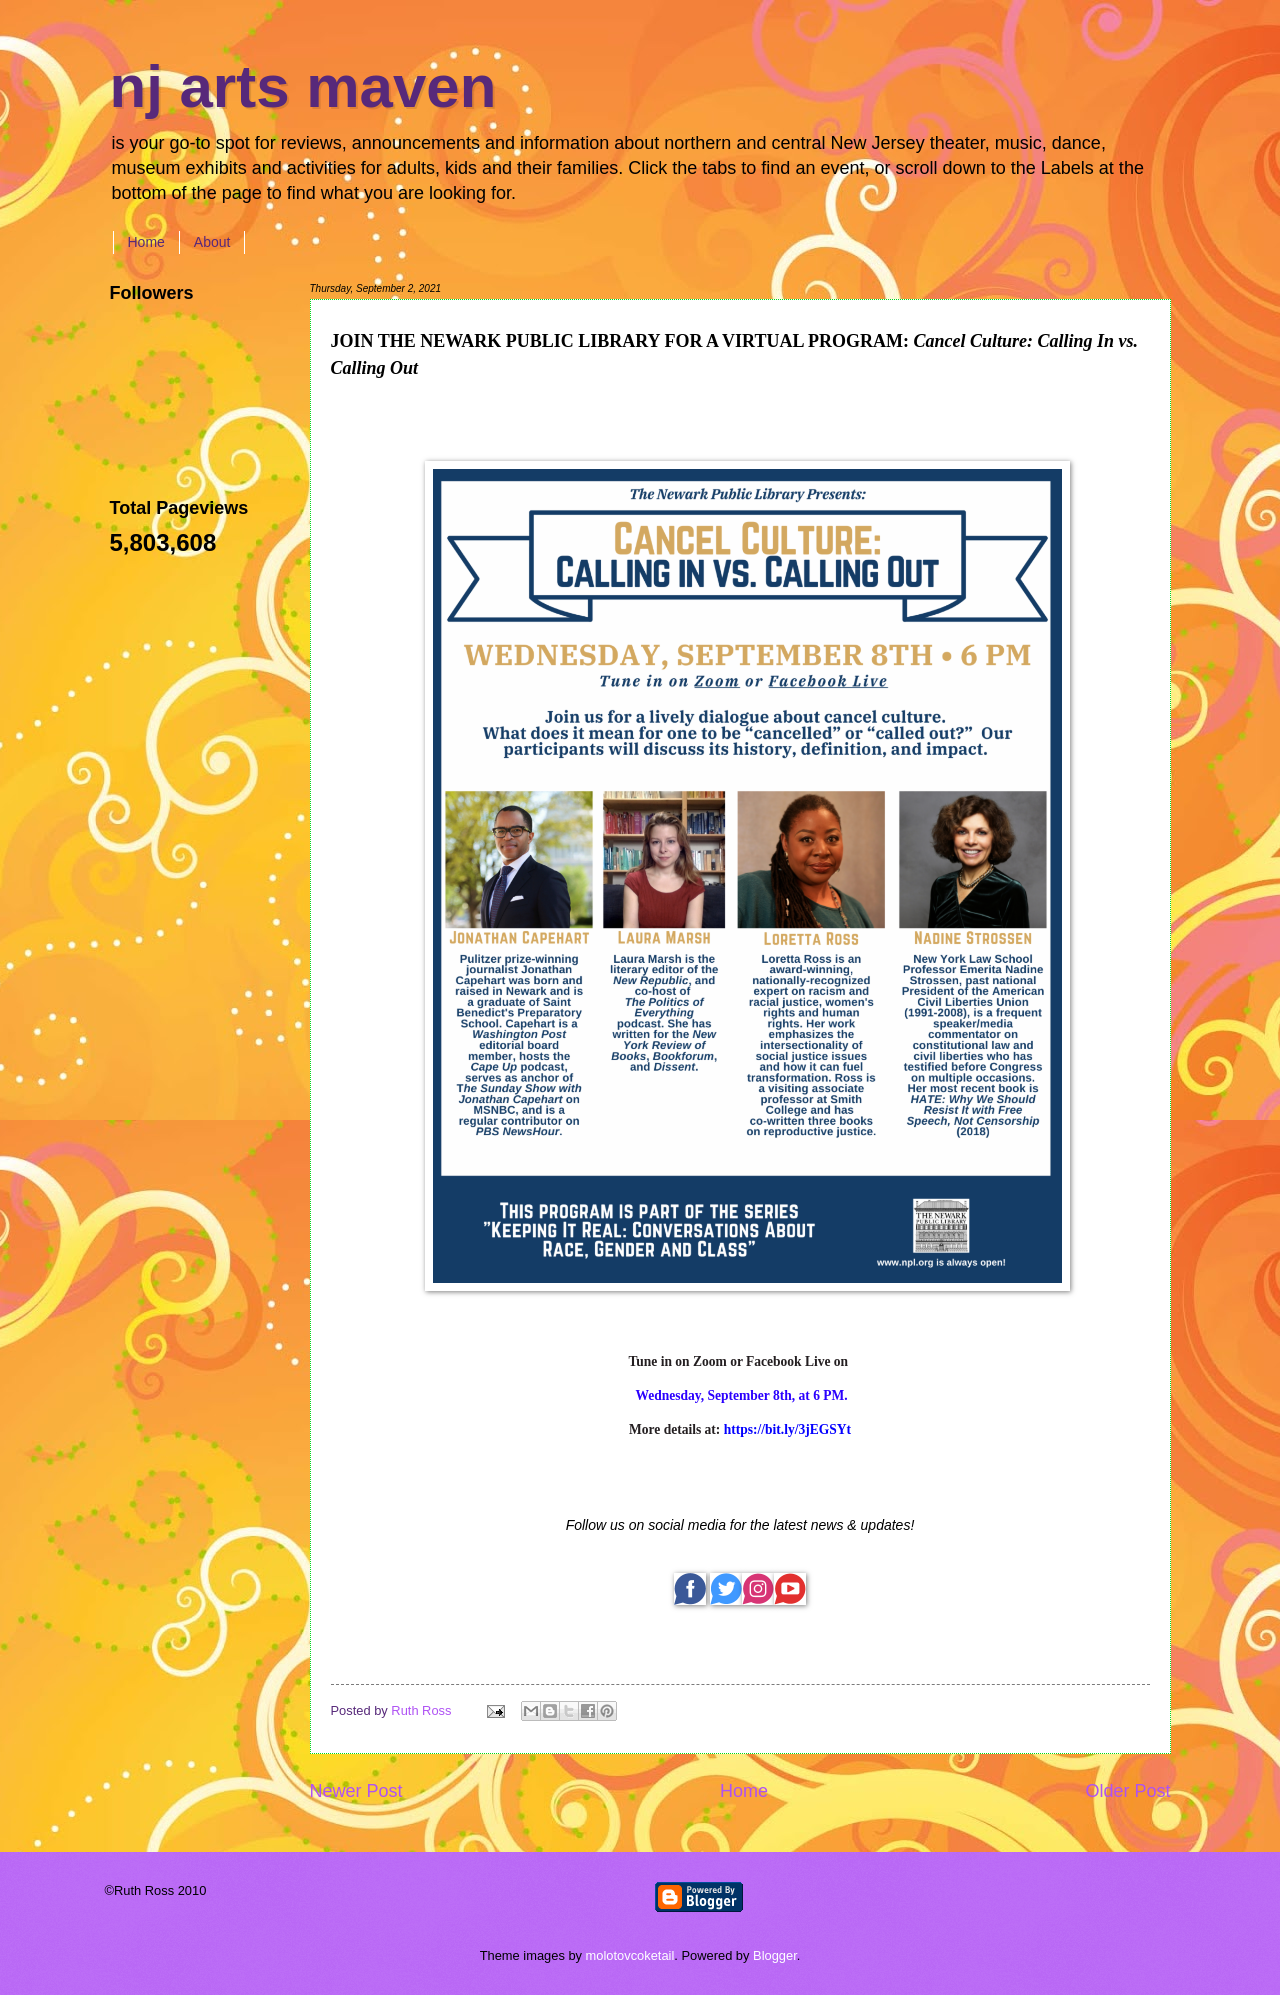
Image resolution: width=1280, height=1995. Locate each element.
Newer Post (356, 1791)
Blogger (775, 1955)
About (212, 242)
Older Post (1127, 1791)
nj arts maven (303, 86)
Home (146, 242)
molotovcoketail (630, 1955)
